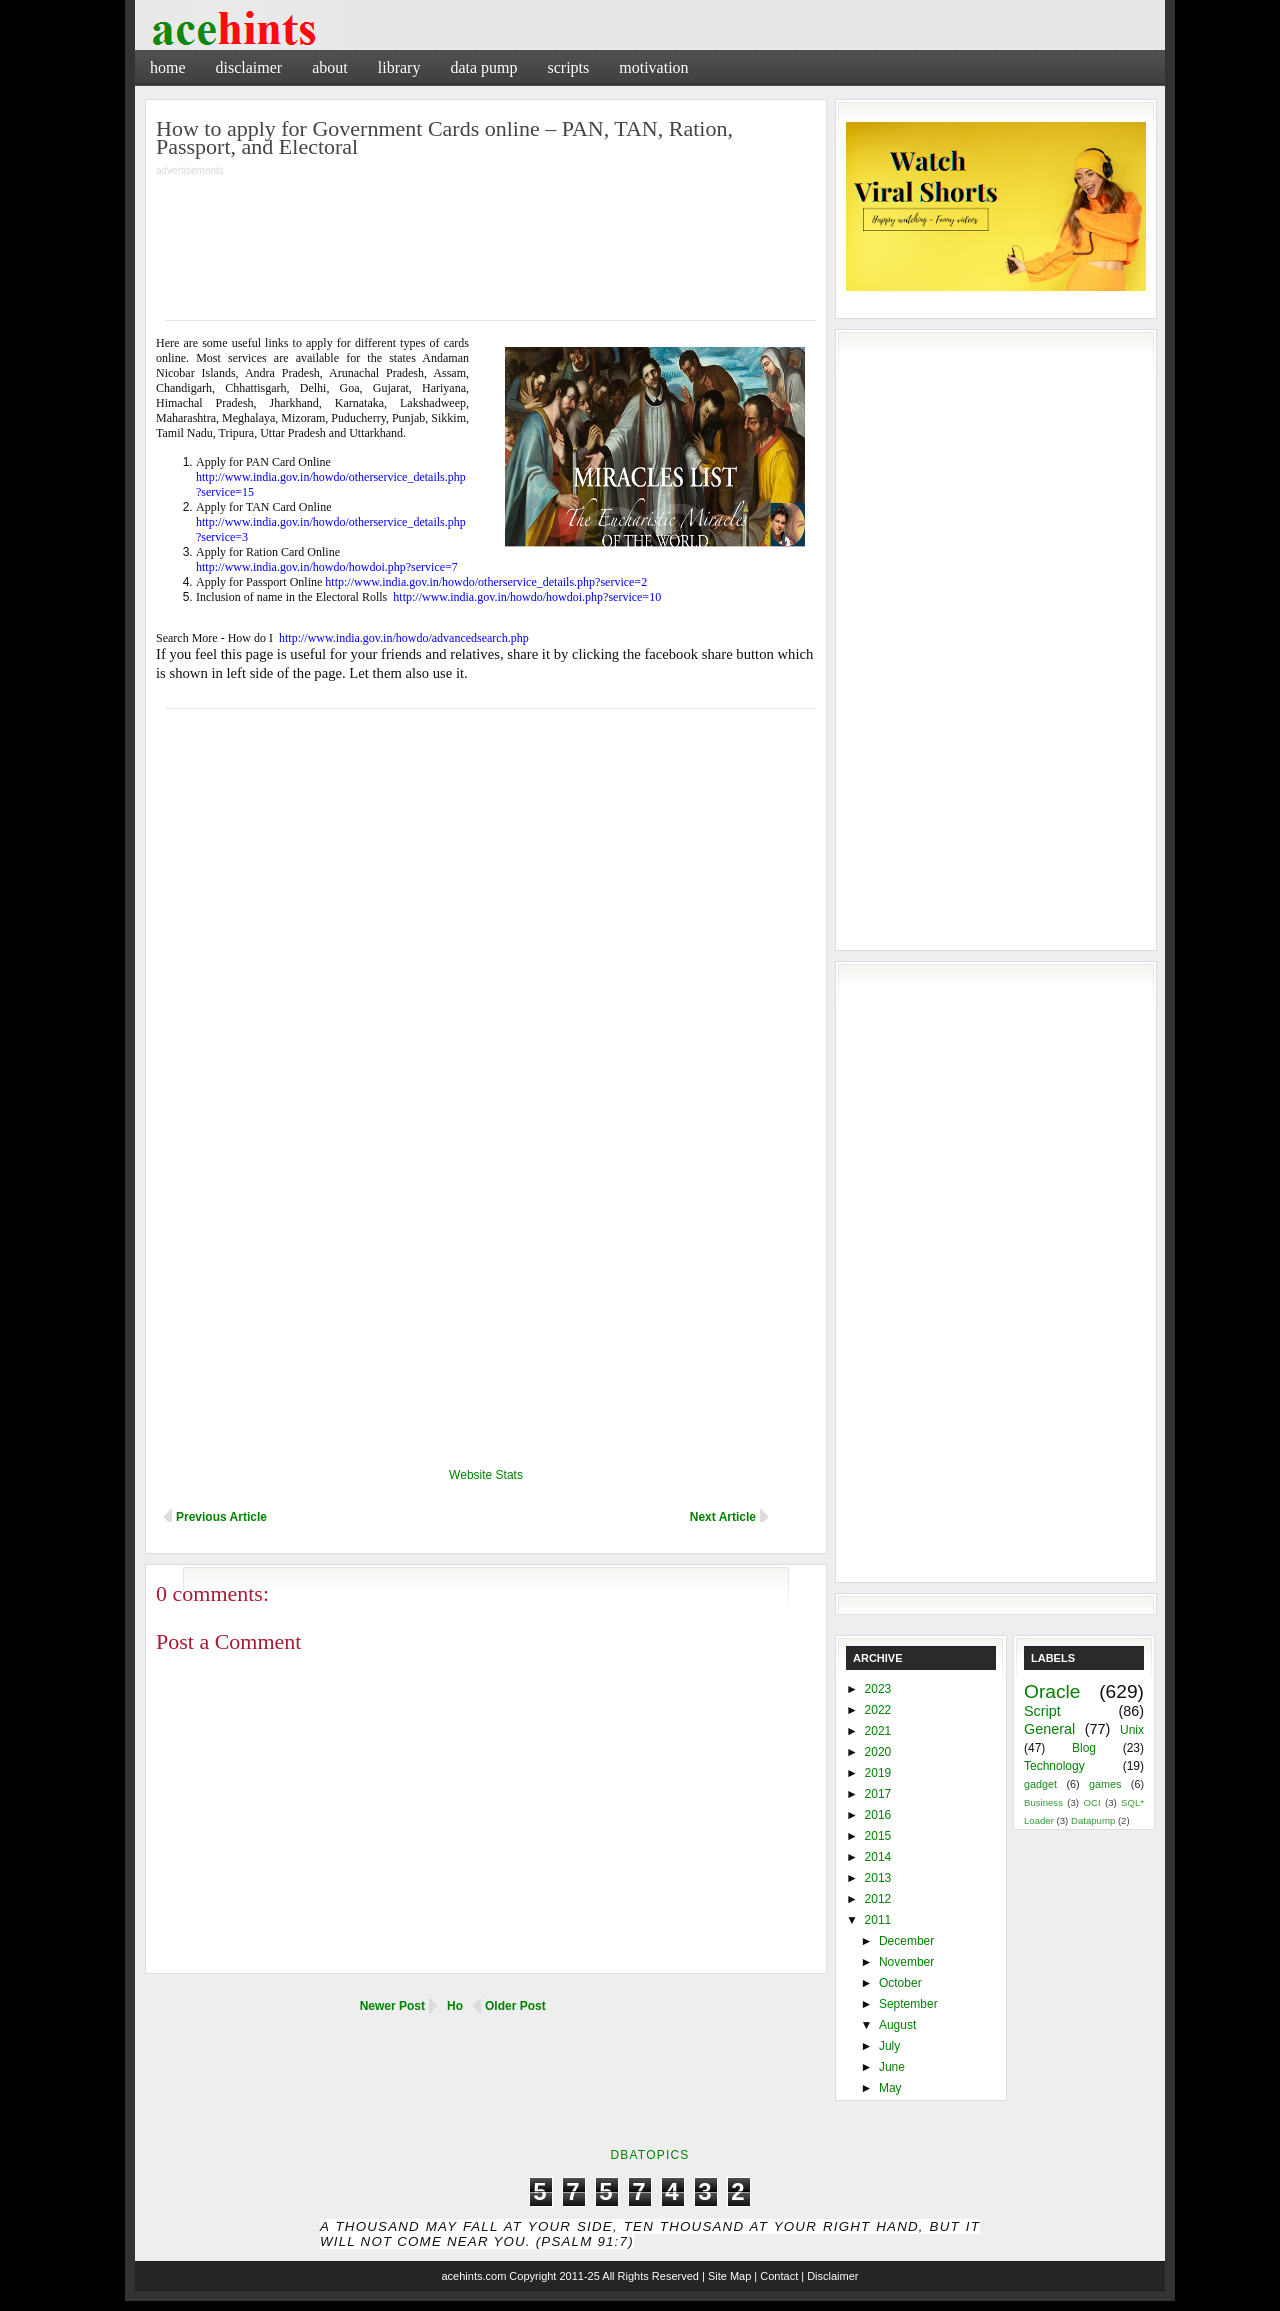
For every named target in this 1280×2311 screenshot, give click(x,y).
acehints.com (473, 2276)
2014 (878, 1857)
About (330, 67)
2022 (878, 1710)
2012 (878, 1899)
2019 (878, 1773)
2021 (878, 1731)
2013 (878, 1878)
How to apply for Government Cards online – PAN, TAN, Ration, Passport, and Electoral (444, 137)
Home (168, 67)
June (892, 2067)
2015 (878, 1836)
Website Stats (486, 1475)
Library (399, 67)
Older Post (515, 2006)
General (1049, 1729)
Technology (1054, 1766)
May (890, 2088)
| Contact (776, 2276)
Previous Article (221, 1517)
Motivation (653, 67)
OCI (1091, 1802)
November (906, 1962)
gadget (1040, 1784)
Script (1042, 1711)
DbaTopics (649, 2155)
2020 (878, 1752)
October (900, 1983)
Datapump (1093, 1820)
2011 (878, 1920)
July (889, 2046)
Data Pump (483, 67)
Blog (1084, 1748)
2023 (878, 1689)
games (1105, 1784)
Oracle (1052, 1691)
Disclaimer (249, 67)
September (908, 2004)
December (906, 1941)
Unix (1132, 1730)
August (897, 2025)
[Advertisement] (930, 64)
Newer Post (392, 2006)
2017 (878, 1794)
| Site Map (726, 2276)
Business (1043, 1802)
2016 (878, 1815)
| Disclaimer (829, 2276)
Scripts (568, 67)
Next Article (723, 1517)
